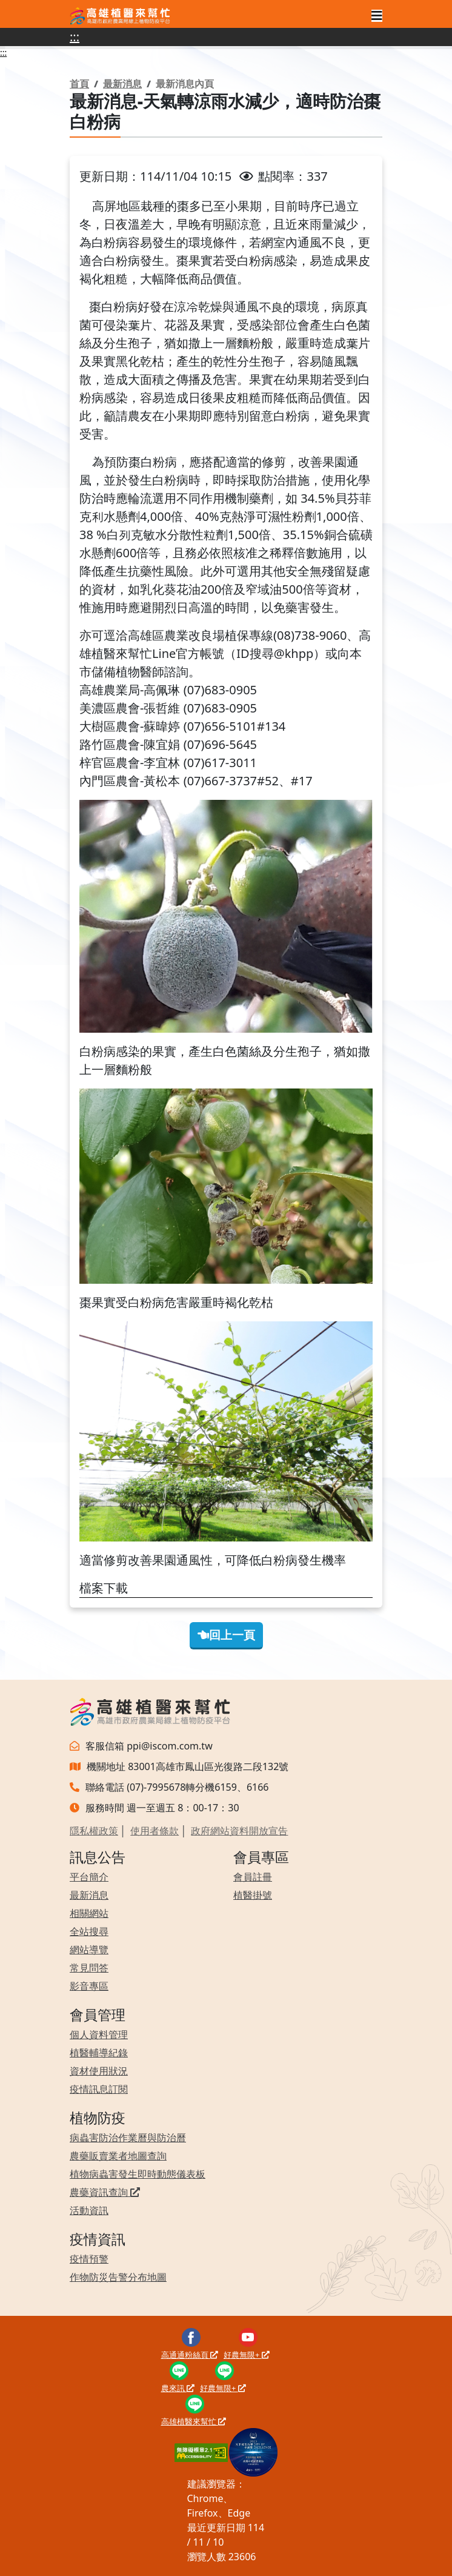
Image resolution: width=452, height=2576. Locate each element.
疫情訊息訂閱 (99, 2089)
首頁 (79, 83)
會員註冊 (252, 1876)
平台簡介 (89, 1876)
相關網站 (89, 1913)
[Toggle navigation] (376, 16)
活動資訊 (89, 2210)
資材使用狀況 (99, 2071)
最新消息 (122, 83)
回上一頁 (226, 1634)
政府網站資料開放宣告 (239, 1830)
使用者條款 (154, 1830)
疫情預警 (89, 2259)
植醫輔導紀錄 (99, 2052)
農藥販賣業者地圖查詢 (118, 2155)
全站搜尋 (89, 1931)
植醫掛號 (252, 1895)
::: (74, 37)
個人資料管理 (99, 2034)
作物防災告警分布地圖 (118, 2277)
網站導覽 (89, 1949)
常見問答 (89, 1967)
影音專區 (89, 1986)
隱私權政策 (94, 1830)
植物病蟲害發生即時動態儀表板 (137, 2174)
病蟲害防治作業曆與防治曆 (128, 2137)
